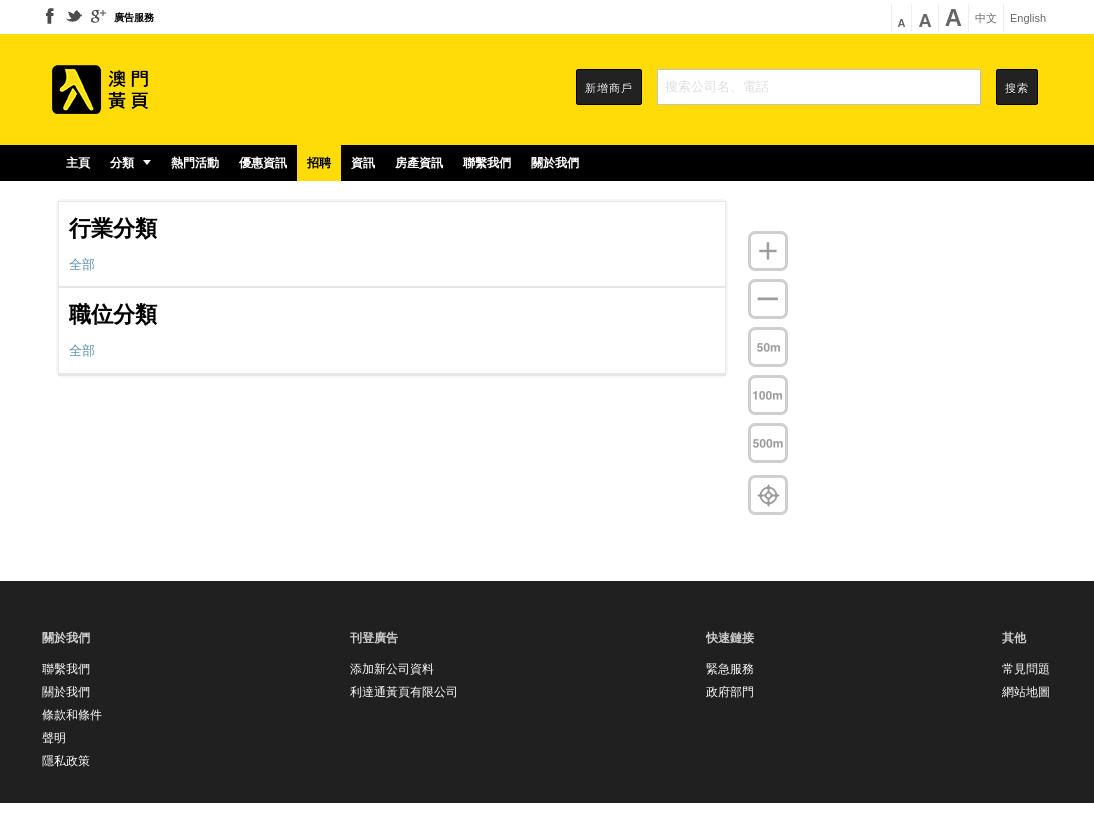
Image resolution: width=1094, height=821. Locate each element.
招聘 (319, 163)
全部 (82, 264)
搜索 (1017, 88)
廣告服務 (134, 17)
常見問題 (1026, 669)
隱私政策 (66, 761)
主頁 (78, 163)
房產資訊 (419, 163)
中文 (986, 18)
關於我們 (555, 163)
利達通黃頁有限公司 (404, 692)
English (1028, 18)
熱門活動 (195, 163)
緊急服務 (730, 669)
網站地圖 (1026, 692)
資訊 (363, 163)
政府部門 (730, 692)
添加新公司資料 (392, 669)
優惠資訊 (263, 163)
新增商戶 (609, 88)
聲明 (54, 738)
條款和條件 (72, 715)
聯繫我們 (487, 163)
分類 (130, 163)
